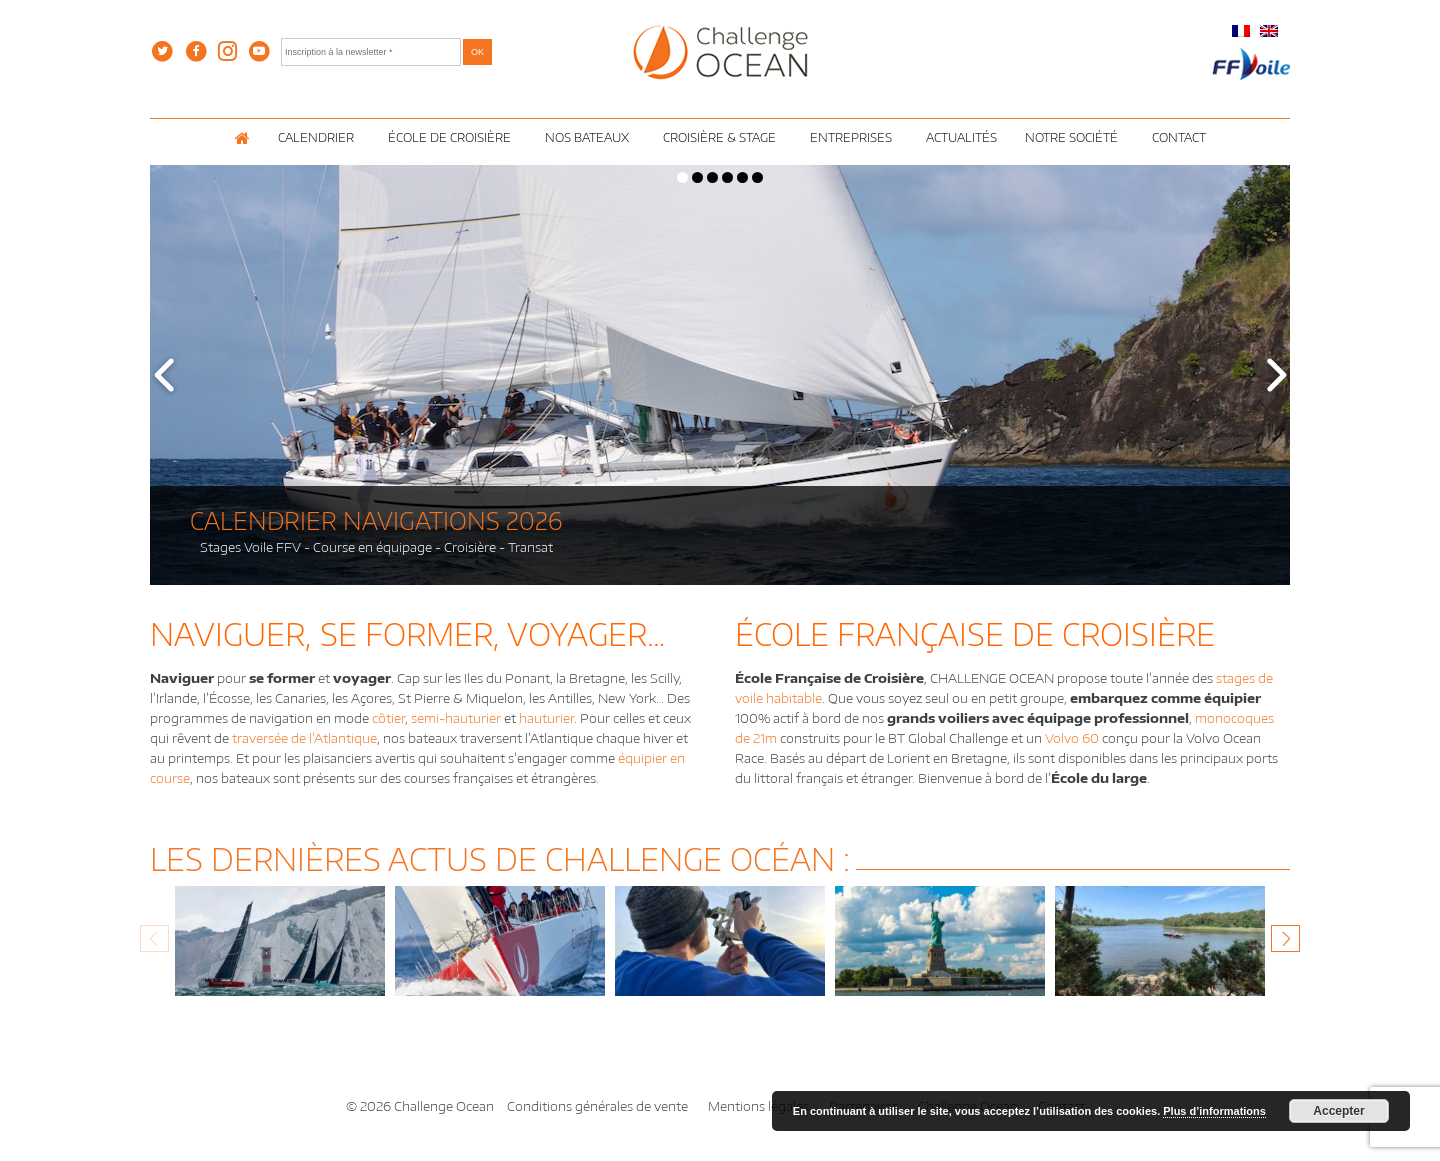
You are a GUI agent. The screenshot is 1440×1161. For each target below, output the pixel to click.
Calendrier (319, 137)
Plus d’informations (1214, 1111)
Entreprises (854, 137)
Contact (1179, 137)
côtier (388, 718)
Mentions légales (758, 1106)
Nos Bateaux (590, 137)
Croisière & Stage (722, 137)
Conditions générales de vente (597, 1106)
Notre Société (1074, 137)
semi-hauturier (456, 718)
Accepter (1338, 1111)
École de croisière (452, 137)
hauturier (546, 718)
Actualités (961, 137)
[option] (280, 951)
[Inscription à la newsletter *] (371, 52)
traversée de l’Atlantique (304, 738)
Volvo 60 (1072, 738)
